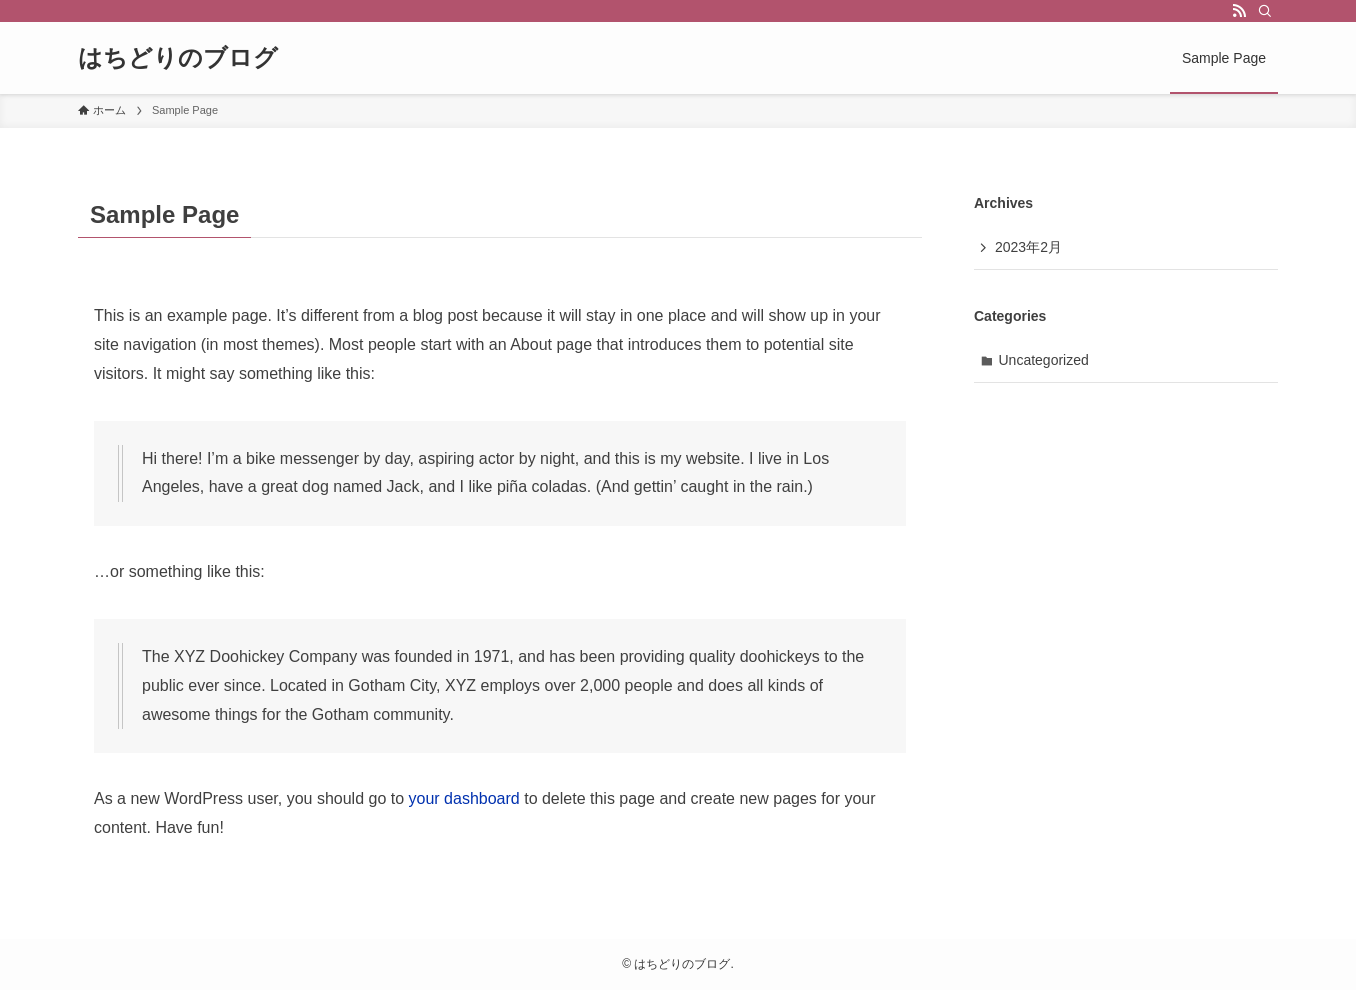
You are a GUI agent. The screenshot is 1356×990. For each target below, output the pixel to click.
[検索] (1265, 11)
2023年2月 (1028, 247)
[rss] (1239, 11)
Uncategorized (1044, 360)
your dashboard (464, 798)
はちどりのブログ (178, 58)
